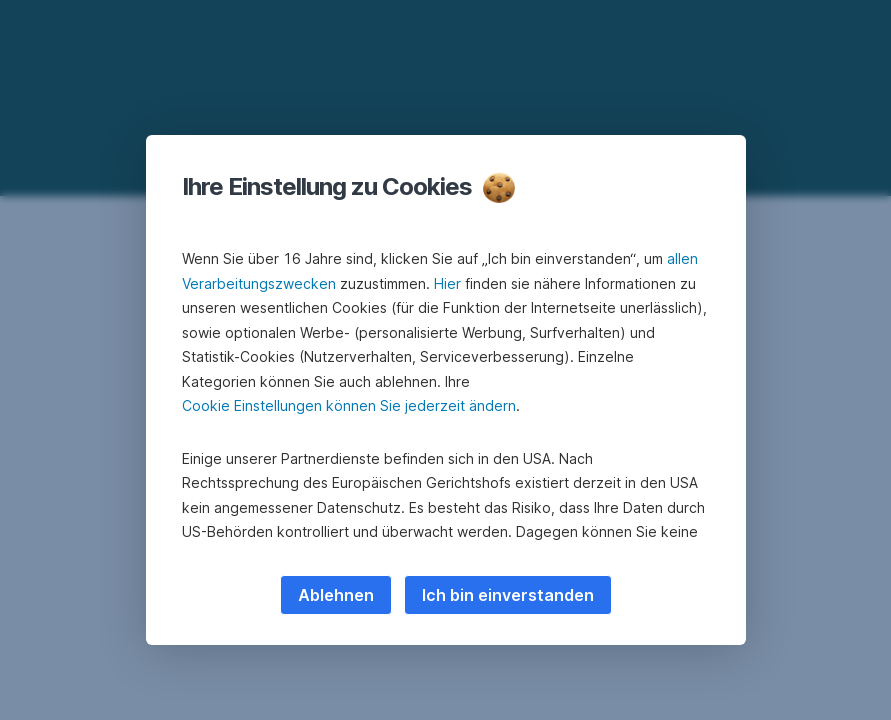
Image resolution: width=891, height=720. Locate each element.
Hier (447, 283)
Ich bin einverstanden (508, 595)
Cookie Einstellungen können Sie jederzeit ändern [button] (349, 405)
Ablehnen (336, 595)
